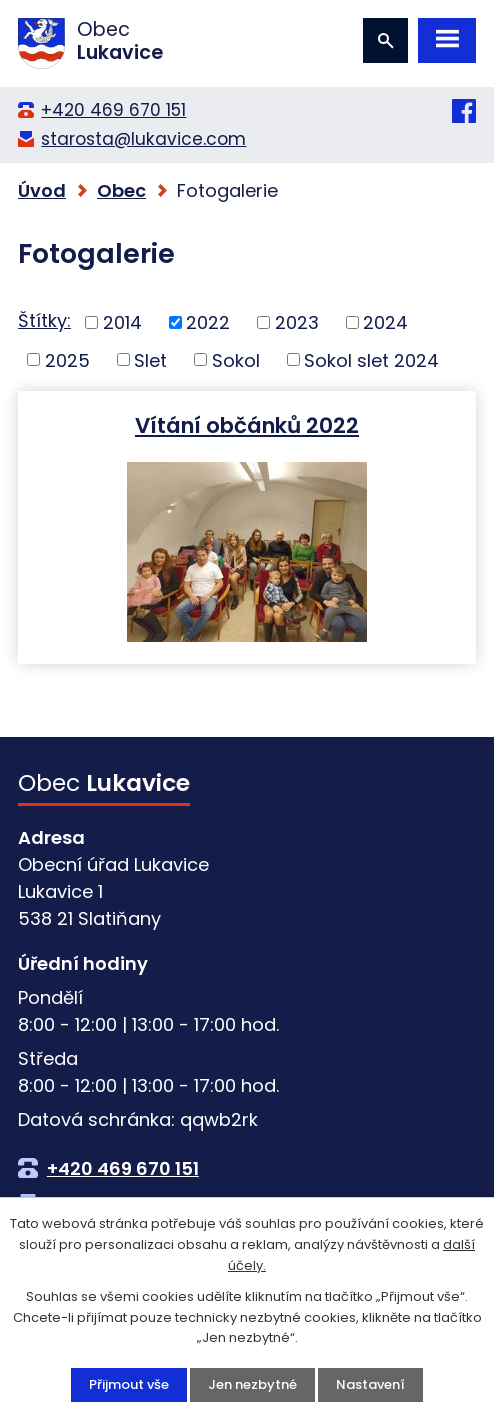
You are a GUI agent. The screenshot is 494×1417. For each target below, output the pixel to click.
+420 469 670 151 (113, 110)
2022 (208, 322)
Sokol (236, 359)
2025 (67, 359)
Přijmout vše (129, 1384)
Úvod (42, 190)
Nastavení (370, 1384)
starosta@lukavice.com (143, 139)
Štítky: (44, 320)
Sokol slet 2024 (371, 359)
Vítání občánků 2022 (247, 424)
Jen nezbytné (252, 1384)
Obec (121, 190)
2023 (297, 322)
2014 (122, 322)
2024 (385, 322)
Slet (150, 359)
